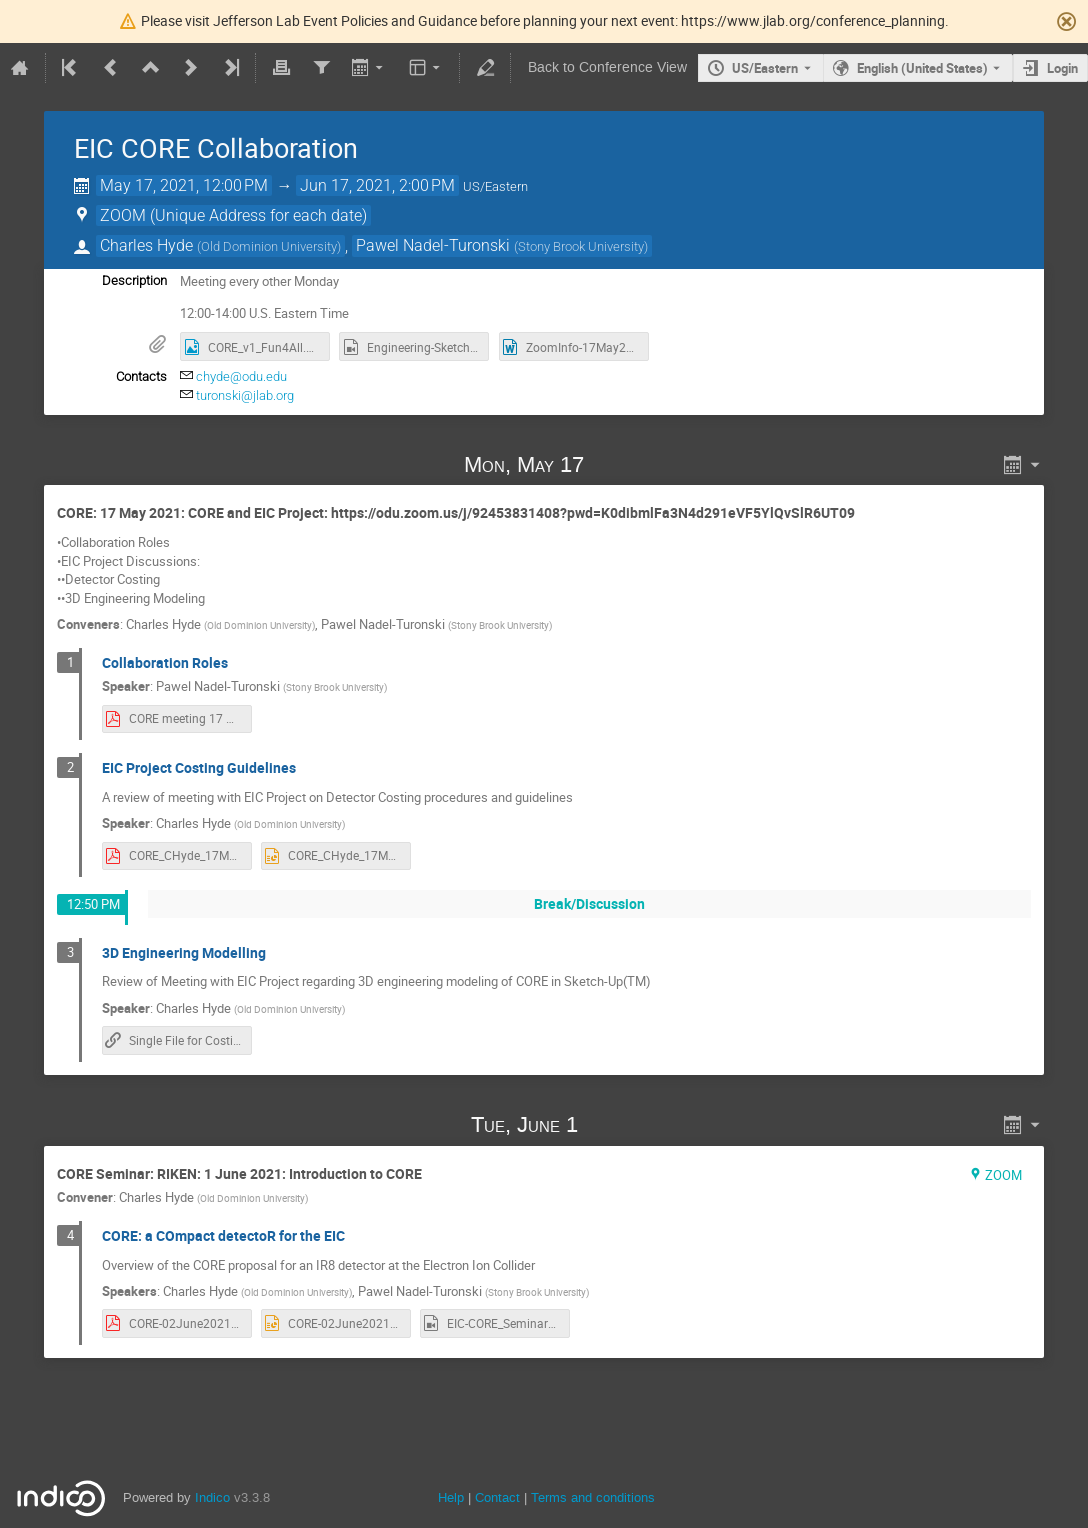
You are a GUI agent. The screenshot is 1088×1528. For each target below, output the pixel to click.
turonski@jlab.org (245, 395)
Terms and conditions (593, 1497)
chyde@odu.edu (241, 376)
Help (451, 1497)
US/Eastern (765, 68)
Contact (497, 1497)
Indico (212, 1497)
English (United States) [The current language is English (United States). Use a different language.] (922, 68)
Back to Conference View (607, 67)
